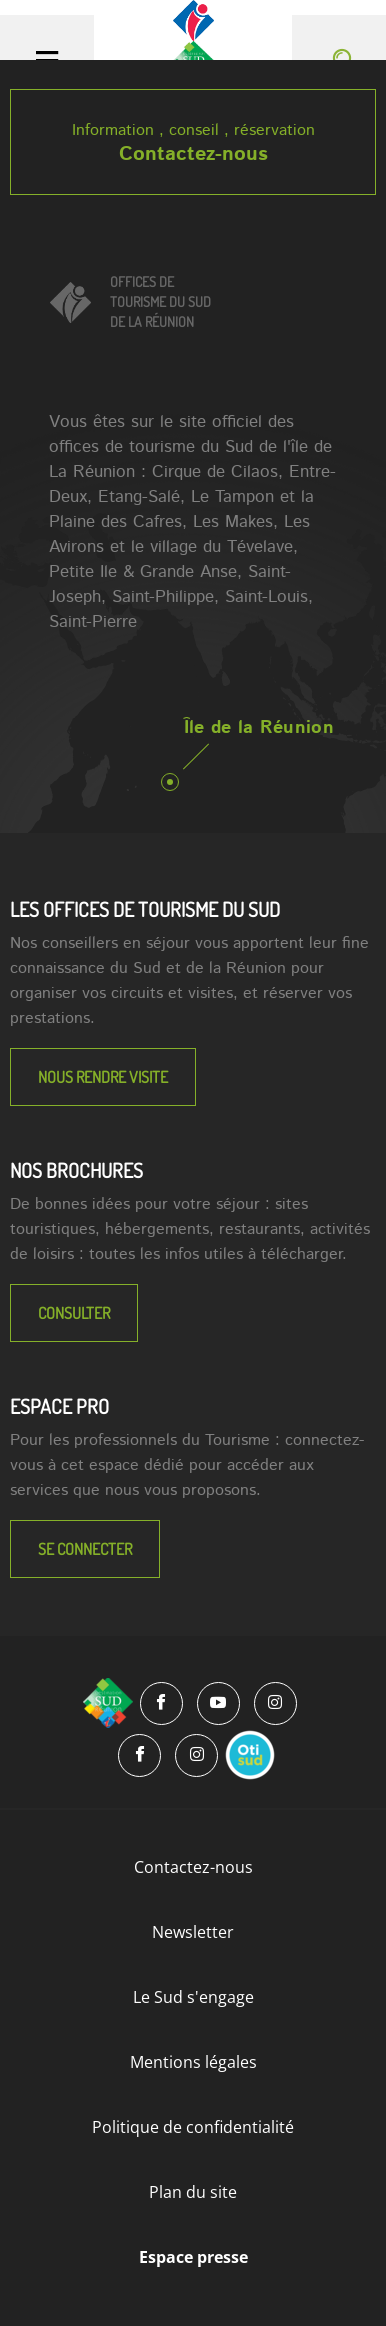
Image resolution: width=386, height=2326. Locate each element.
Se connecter (85, 1549)
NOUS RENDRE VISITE (103, 1077)
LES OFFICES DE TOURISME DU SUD (145, 909)
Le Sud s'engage (193, 1997)
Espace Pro (59, 1406)
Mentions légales (193, 2062)
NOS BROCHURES (76, 1170)
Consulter (74, 1313)
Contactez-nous (193, 154)
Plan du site (193, 2192)
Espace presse (193, 2257)
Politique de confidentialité (193, 2127)
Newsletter (193, 1932)
